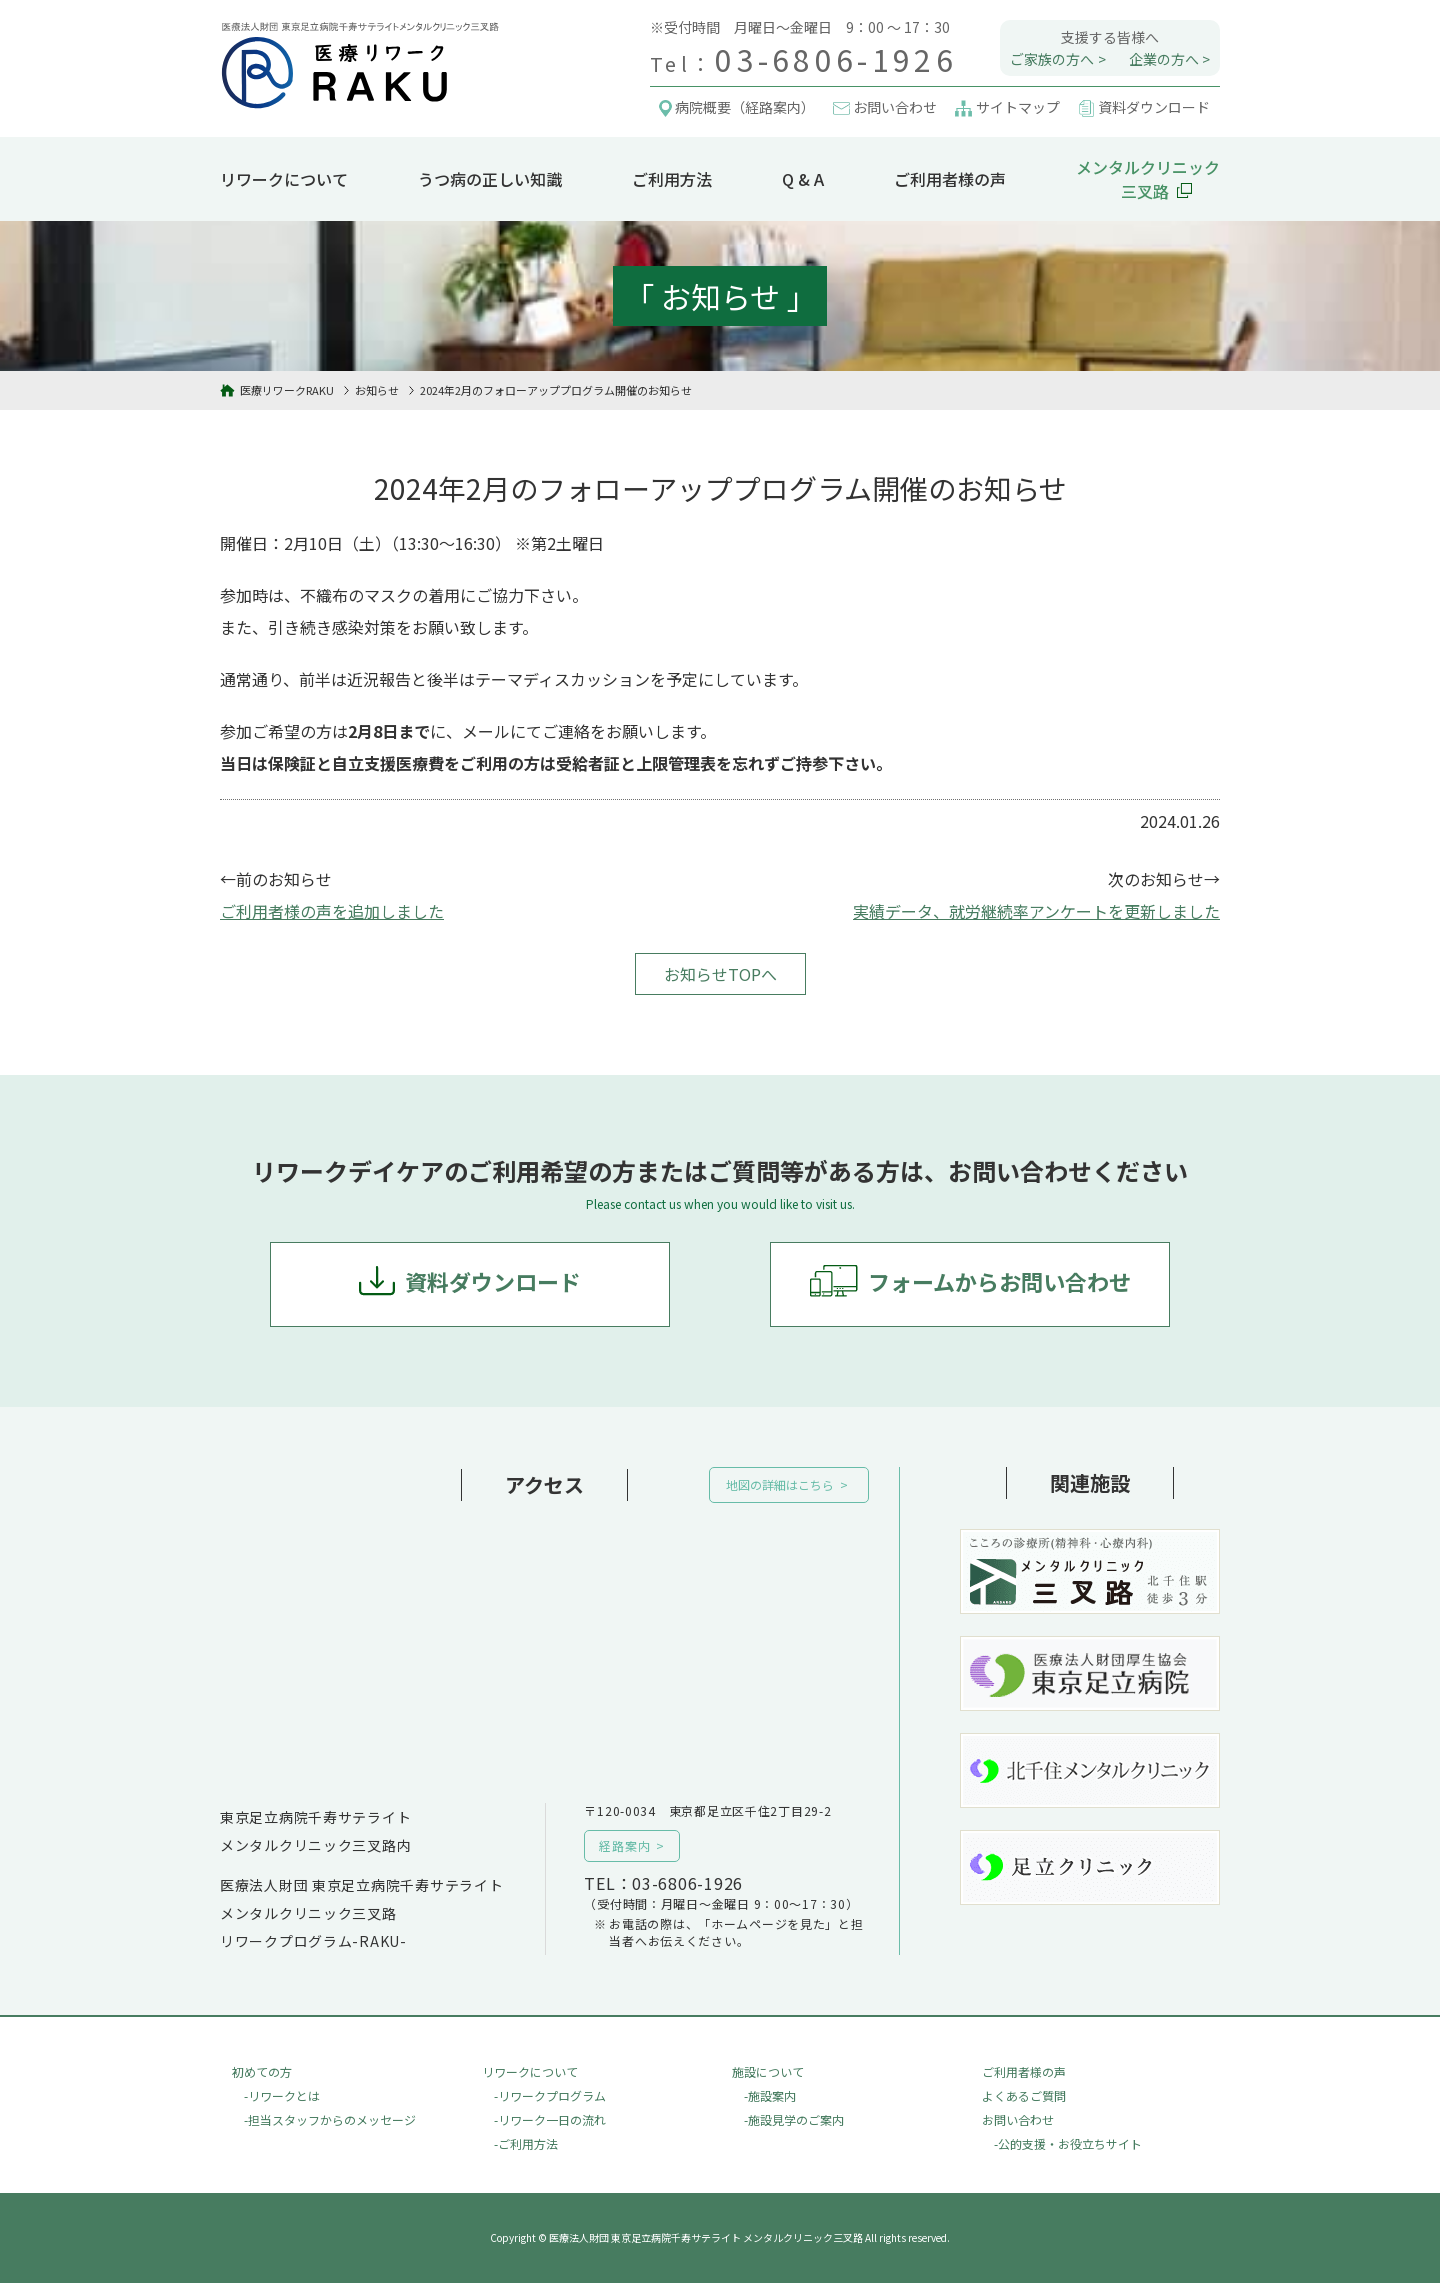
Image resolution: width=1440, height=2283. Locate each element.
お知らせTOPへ (720, 974)
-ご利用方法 (526, 2143)
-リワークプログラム (550, 2095)
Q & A (803, 179)
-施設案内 (770, 2095)
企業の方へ (1164, 59)
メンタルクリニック (1148, 179)
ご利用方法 (672, 179)
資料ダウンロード (493, 1281)
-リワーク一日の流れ (550, 2119)
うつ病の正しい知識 (490, 179)
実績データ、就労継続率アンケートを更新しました (1036, 911)
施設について (768, 2071)
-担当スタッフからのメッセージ (330, 2119)
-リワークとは (282, 2095)
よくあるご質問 (1024, 2095)
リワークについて (284, 179)
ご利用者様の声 (950, 179)
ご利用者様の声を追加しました (332, 911)
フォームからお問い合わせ (999, 1281)
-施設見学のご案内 (794, 2119)
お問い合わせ (1018, 2119)
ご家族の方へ (1052, 59)
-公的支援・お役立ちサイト (1068, 2143)
